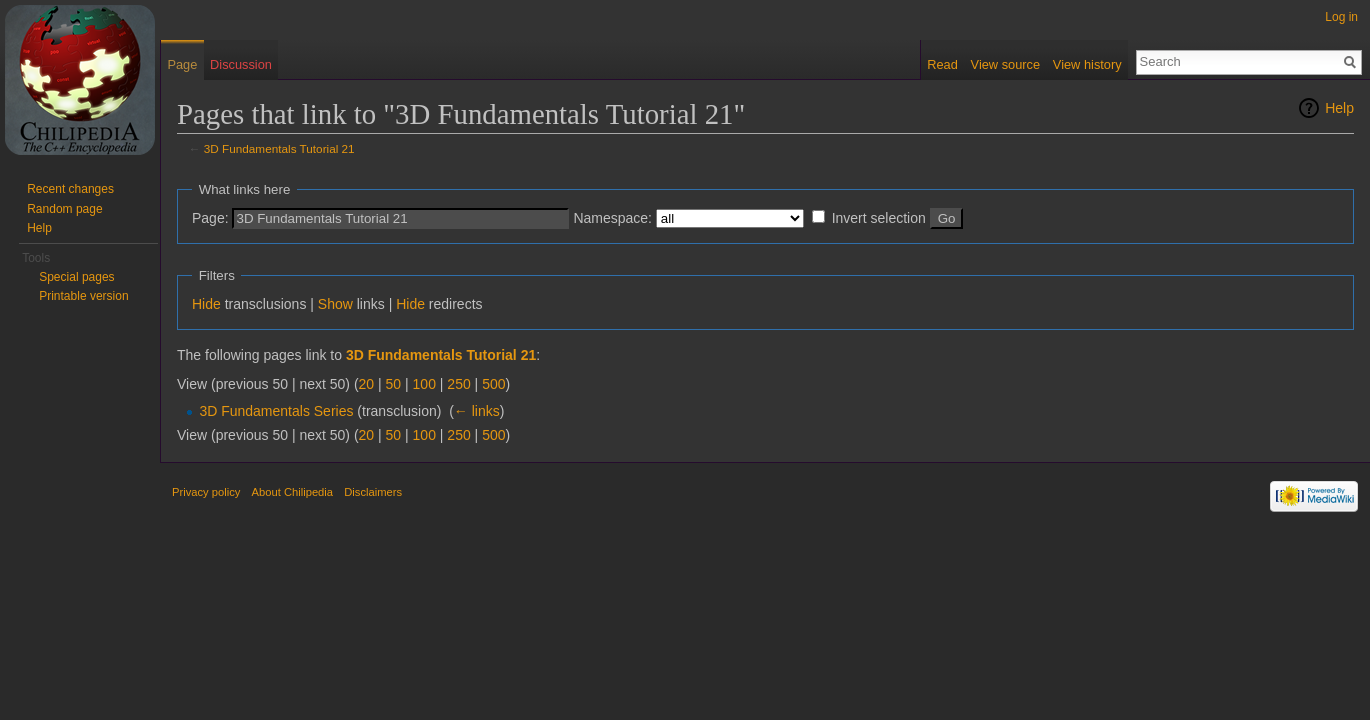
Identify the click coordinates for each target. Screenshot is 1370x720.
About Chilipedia (292, 492)
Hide (206, 304)
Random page (64, 209)
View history (1087, 64)
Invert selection (879, 218)
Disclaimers (373, 492)
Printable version (83, 296)
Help (1339, 108)
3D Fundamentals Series (276, 411)
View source (1005, 64)
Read (942, 64)
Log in (1341, 17)
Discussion (241, 64)
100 (424, 384)
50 (394, 384)
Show (335, 304)
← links (477, 411)
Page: (210, 218)
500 (493, 384)
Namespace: (612, 218)
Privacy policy (206, 492)
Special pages (76, 277)
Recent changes (70, 189)
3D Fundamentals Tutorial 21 (279, 148)
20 (367, 384)
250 (458, 384)
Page (182, 64)
